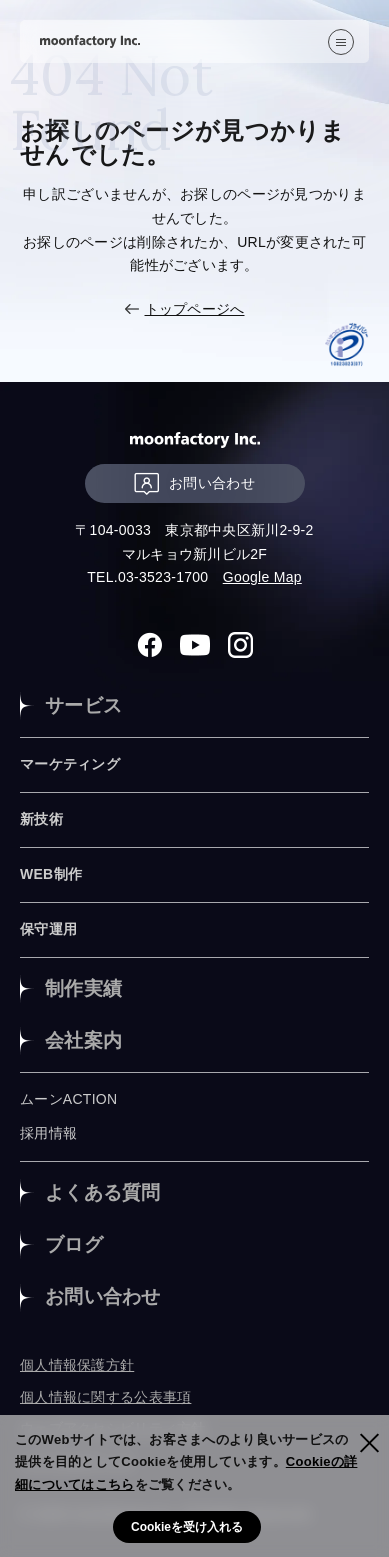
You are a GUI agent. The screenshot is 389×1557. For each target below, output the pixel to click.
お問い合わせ (194, 483)
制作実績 (83, 988)
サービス (83, 705)
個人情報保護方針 (77, 1365)
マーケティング (70, 764)
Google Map (262, 577)
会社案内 (83, 1040)
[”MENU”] (341, 42)
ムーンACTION (68, 1099)
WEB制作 (51, 874)
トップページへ (195, 309)
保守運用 (48, 929)
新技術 (41, 819)
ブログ (74, 1244)
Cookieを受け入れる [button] (187, 1527)
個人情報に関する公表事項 (105, 1397)
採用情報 (48, 1133)
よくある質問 (103, 1192)
